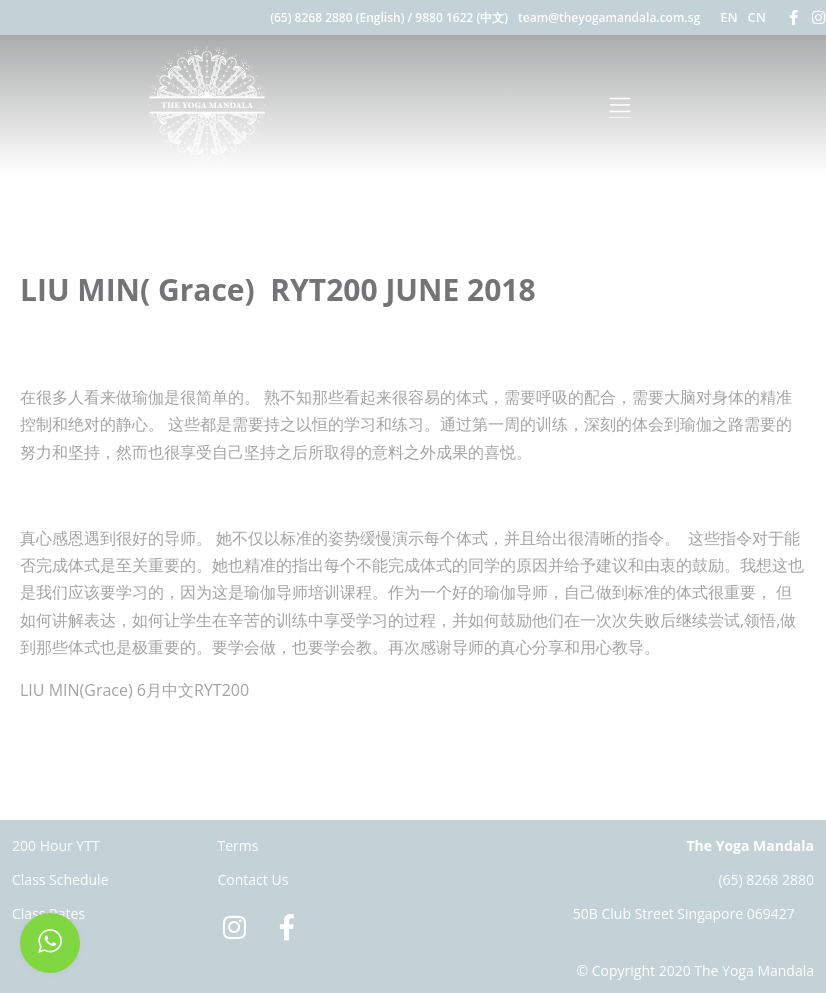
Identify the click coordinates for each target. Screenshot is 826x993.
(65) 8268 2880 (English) (337, 17)
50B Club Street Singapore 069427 (684, 913)
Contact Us (253, 879)
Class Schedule (60, 879)
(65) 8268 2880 (766, 879)
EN (728, 17)
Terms (238, 845)
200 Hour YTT (56, 845)
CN (757, 17)
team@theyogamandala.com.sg (609, 17)
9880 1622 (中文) (461, 17)
